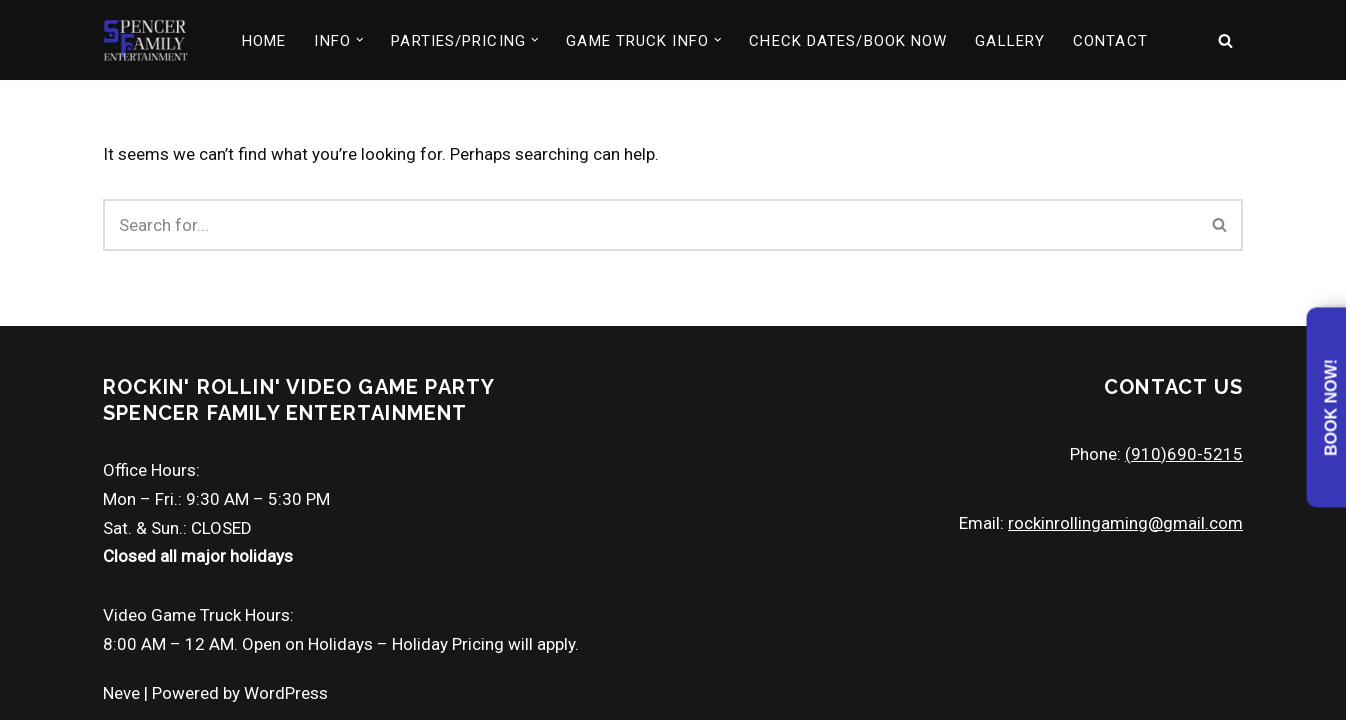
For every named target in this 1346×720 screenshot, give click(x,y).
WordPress (286, 693)
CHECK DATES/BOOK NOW (848, 41)
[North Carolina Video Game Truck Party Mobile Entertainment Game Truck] (145, 40)
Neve (121, 693)
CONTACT (1110, 41)
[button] (360, 40)
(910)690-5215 (1184, 454)
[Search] (1225, 40)
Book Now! (1331, 407)
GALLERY (1010, 41)
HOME (264, 41)
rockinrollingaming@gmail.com (1125, 523)
